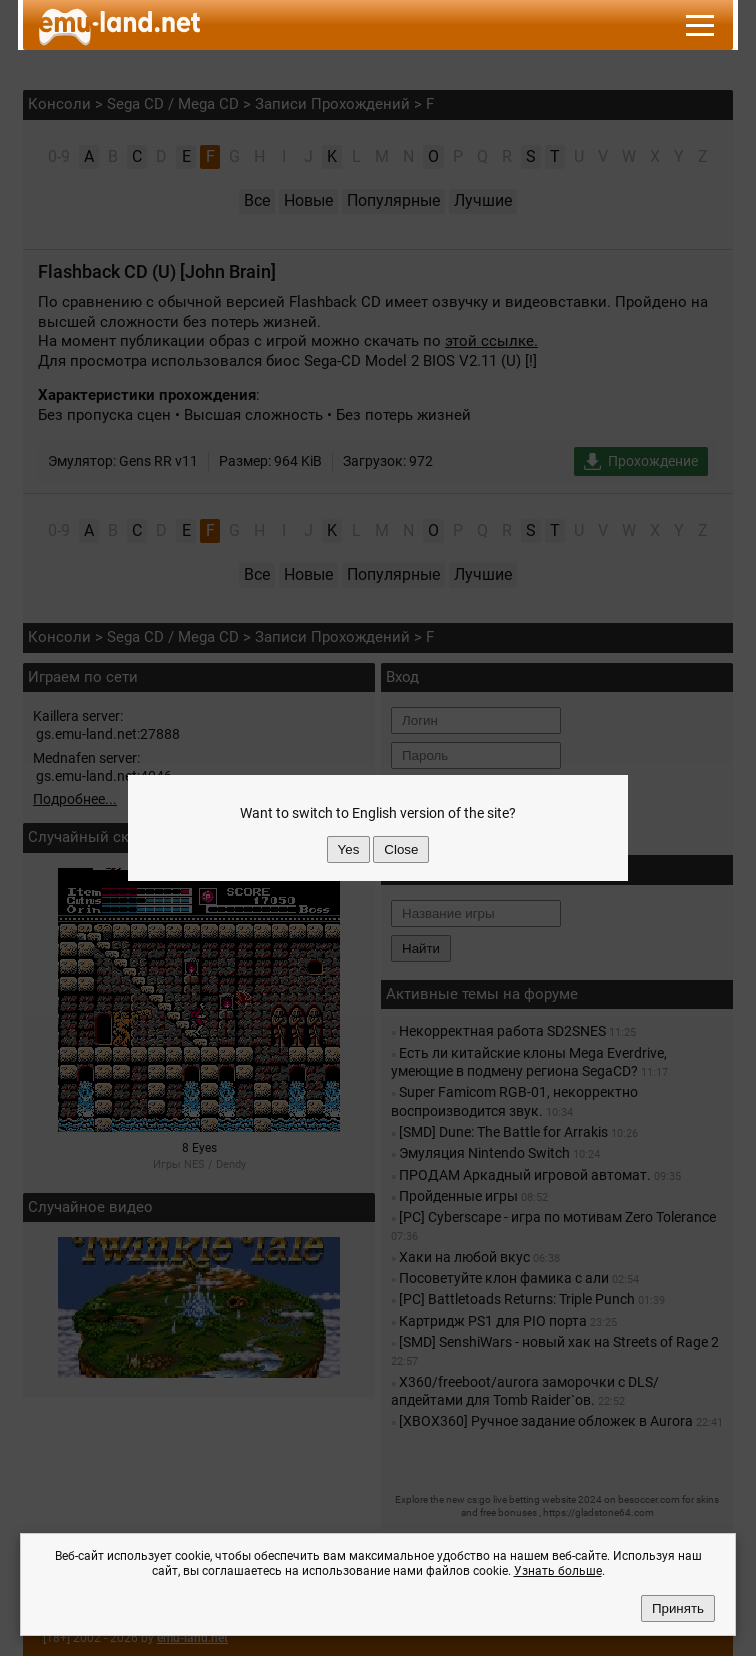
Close (401, 849)
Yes (349, 849)
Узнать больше (558, 1571)
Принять (678, 1608)
